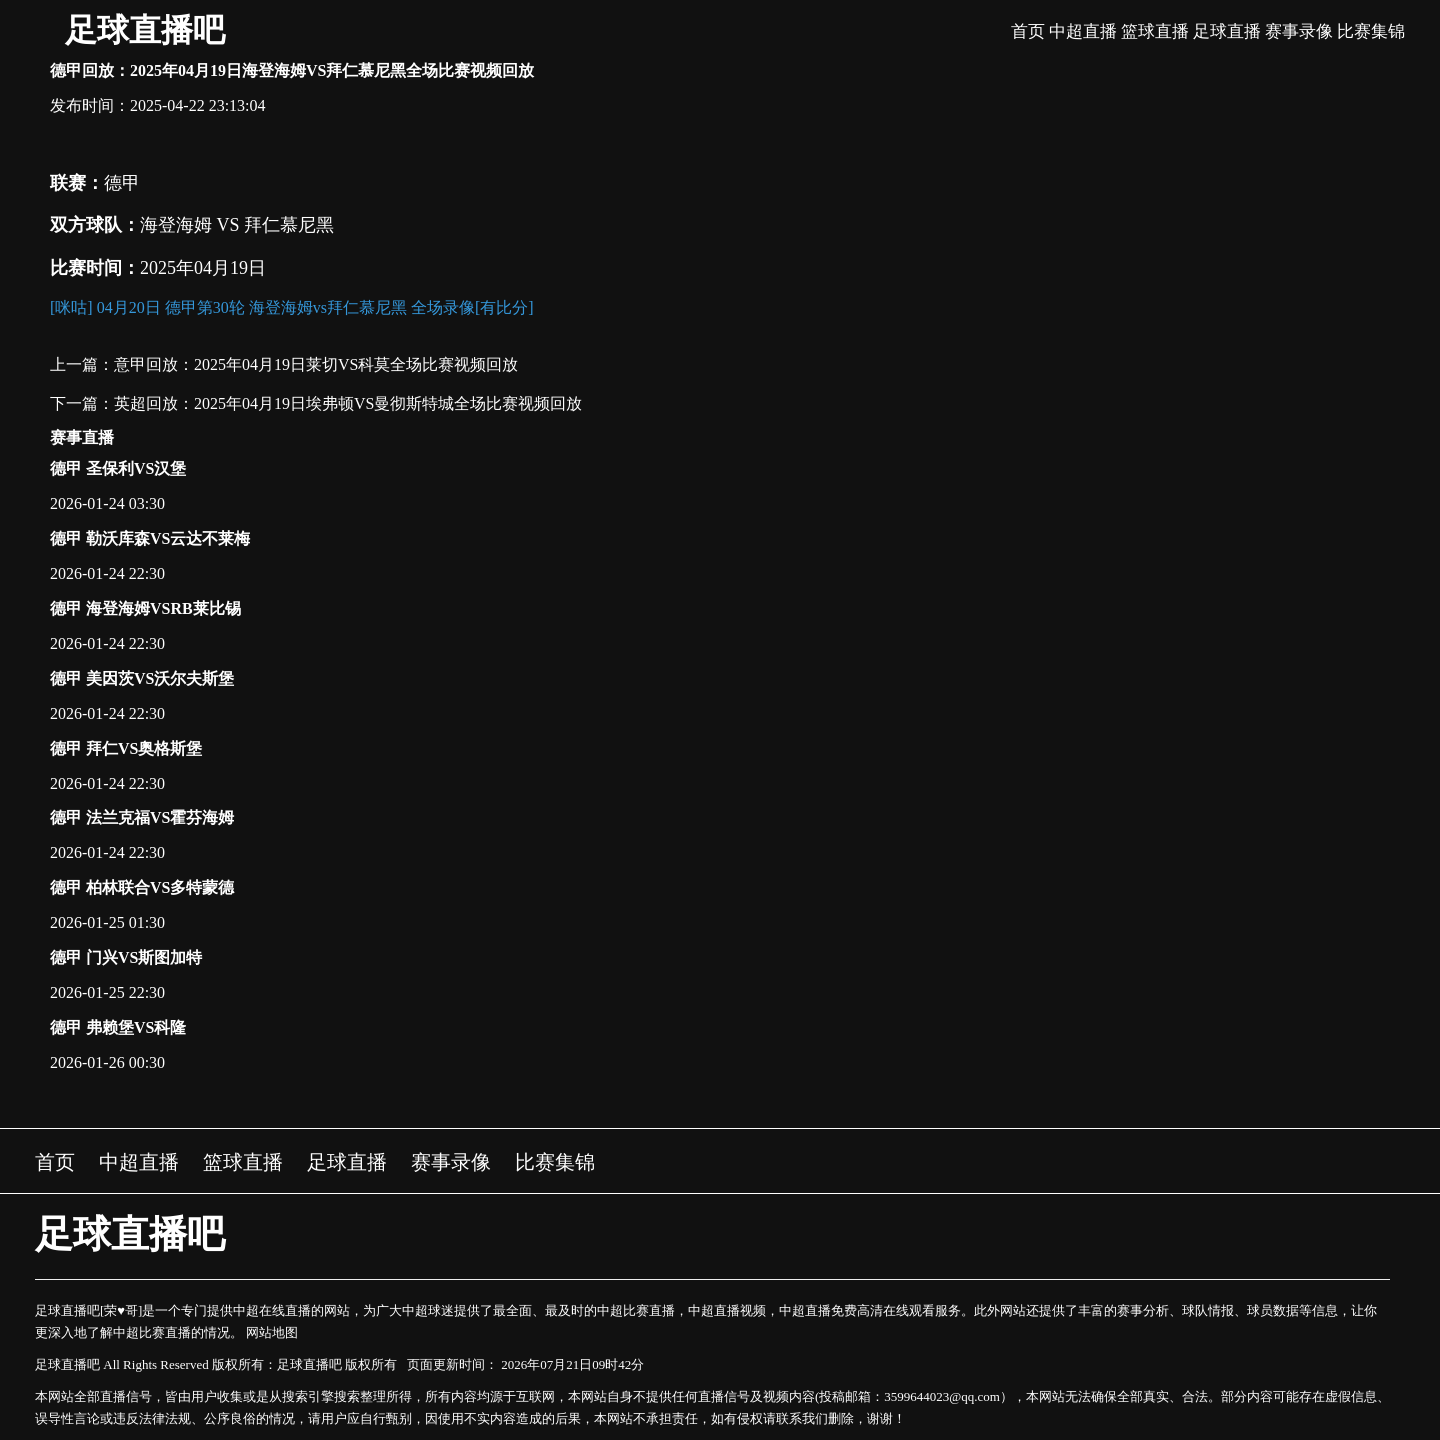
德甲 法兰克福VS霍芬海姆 (142, 817)
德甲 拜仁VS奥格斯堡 (126, 748)
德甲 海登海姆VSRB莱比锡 (145, 608)
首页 (1028, 31)
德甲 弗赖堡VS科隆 (118, 1027)
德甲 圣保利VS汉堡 (118, 468)
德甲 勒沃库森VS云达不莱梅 (150, 538)
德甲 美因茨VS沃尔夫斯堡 (142, 678)
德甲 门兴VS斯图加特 (126, 957)
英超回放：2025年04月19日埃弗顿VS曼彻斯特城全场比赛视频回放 (348, 403)
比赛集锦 (1371, 31)
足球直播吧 (145, 30)
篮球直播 (1155, 31)
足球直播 (1227, 31)
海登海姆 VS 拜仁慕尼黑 (237, 225)
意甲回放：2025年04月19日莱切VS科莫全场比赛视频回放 (316, 364)
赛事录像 (1299, 31)
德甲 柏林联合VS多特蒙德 (142, 887)
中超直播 (1083, 31)
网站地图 (272, 1332)
